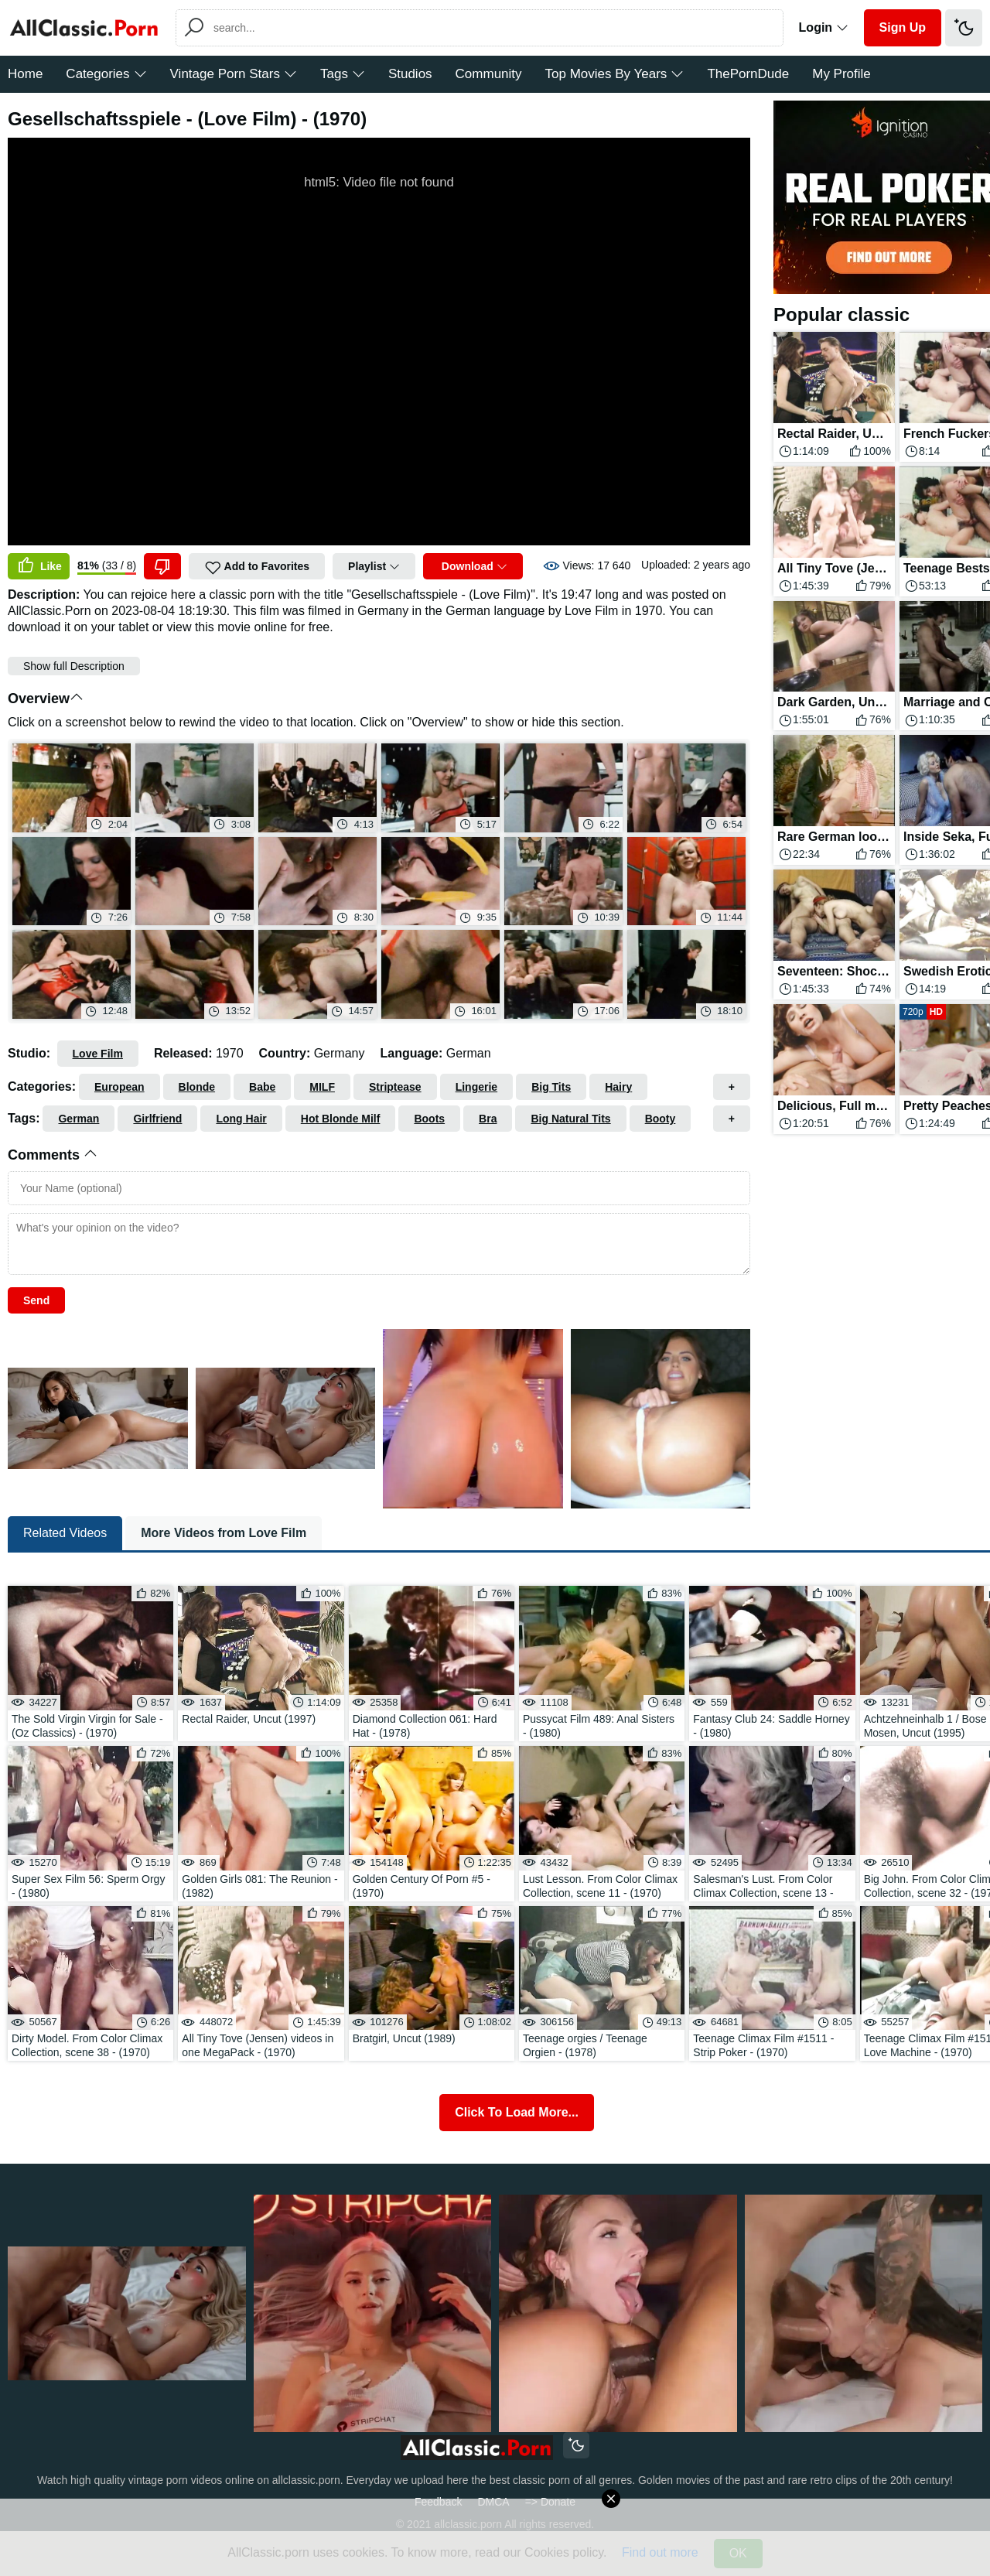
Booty (660, 1118)
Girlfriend (157, 1118)
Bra (488, 1118)
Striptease (395, 1087)
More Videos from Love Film (223, 1532)
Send (36, 1300)
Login (823, 27)
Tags (342, 74)
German (78, 1118)
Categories (106, 74)
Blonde (197, 1087)
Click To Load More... (517, 2112)
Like (38, 566)
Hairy (618, 1087)
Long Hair (241, 1118)
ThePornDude (748, 74)
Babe (262, 1087)
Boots (429, 1118)
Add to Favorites (256, 567)
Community (489, 74)
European (119, 1087)
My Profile (841, 74)
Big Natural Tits (570, 1118)
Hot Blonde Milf (341, 1118)
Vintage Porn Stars (233, 74)
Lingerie (476, 1087)
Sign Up (902, 27)
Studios (410, 74)
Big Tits (551, 1087)
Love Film (98, 1053)
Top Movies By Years (614, 74)
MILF (322, 1087)
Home (25, 74)
